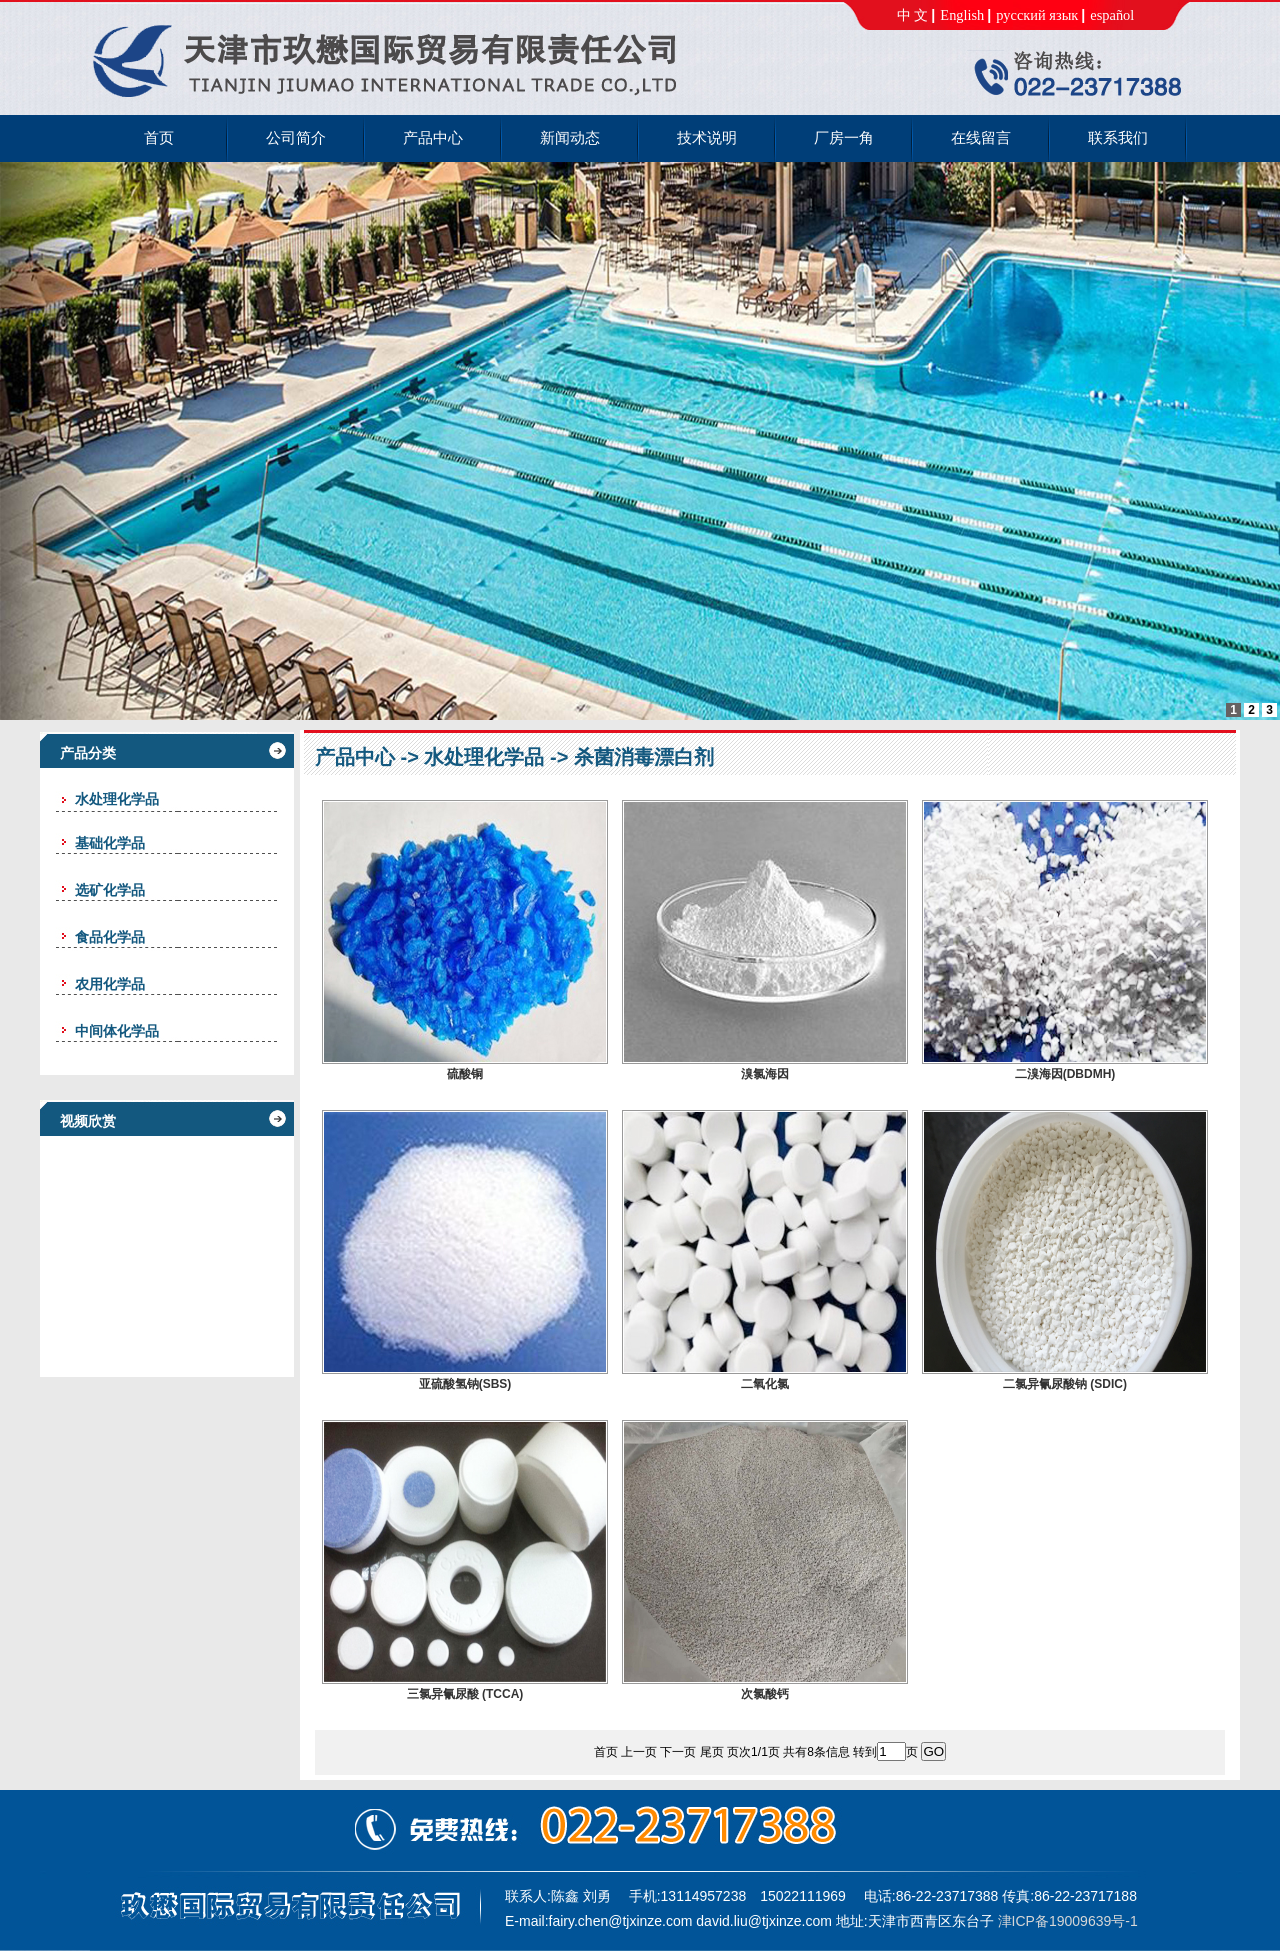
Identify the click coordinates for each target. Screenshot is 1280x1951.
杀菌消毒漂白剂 (644, 757)
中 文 (913, 15)
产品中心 (355, 757)
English (962, 15)
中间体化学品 (117, 1031)
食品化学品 (110, 937)
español (1112, 15)
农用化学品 (110, 984)
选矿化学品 (110, 890)
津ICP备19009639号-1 (1068, 1921)
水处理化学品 (484, 757)
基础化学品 (110, 843)
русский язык (1037, 15)
